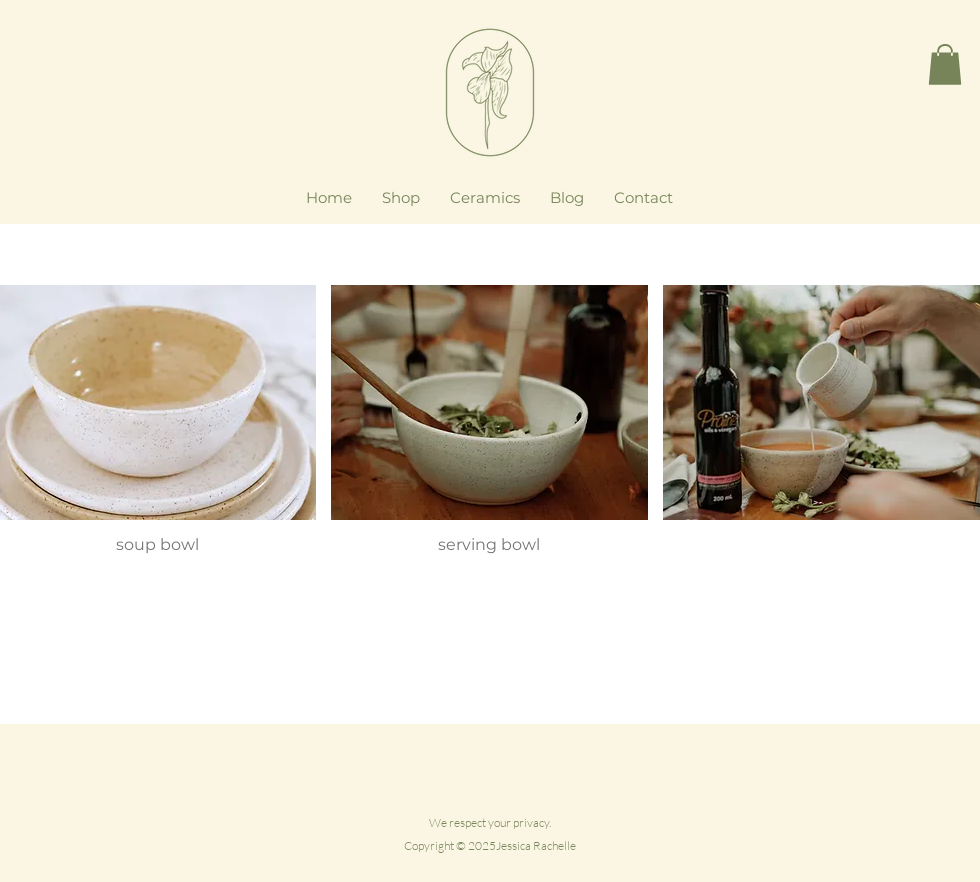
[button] (945, 64)
